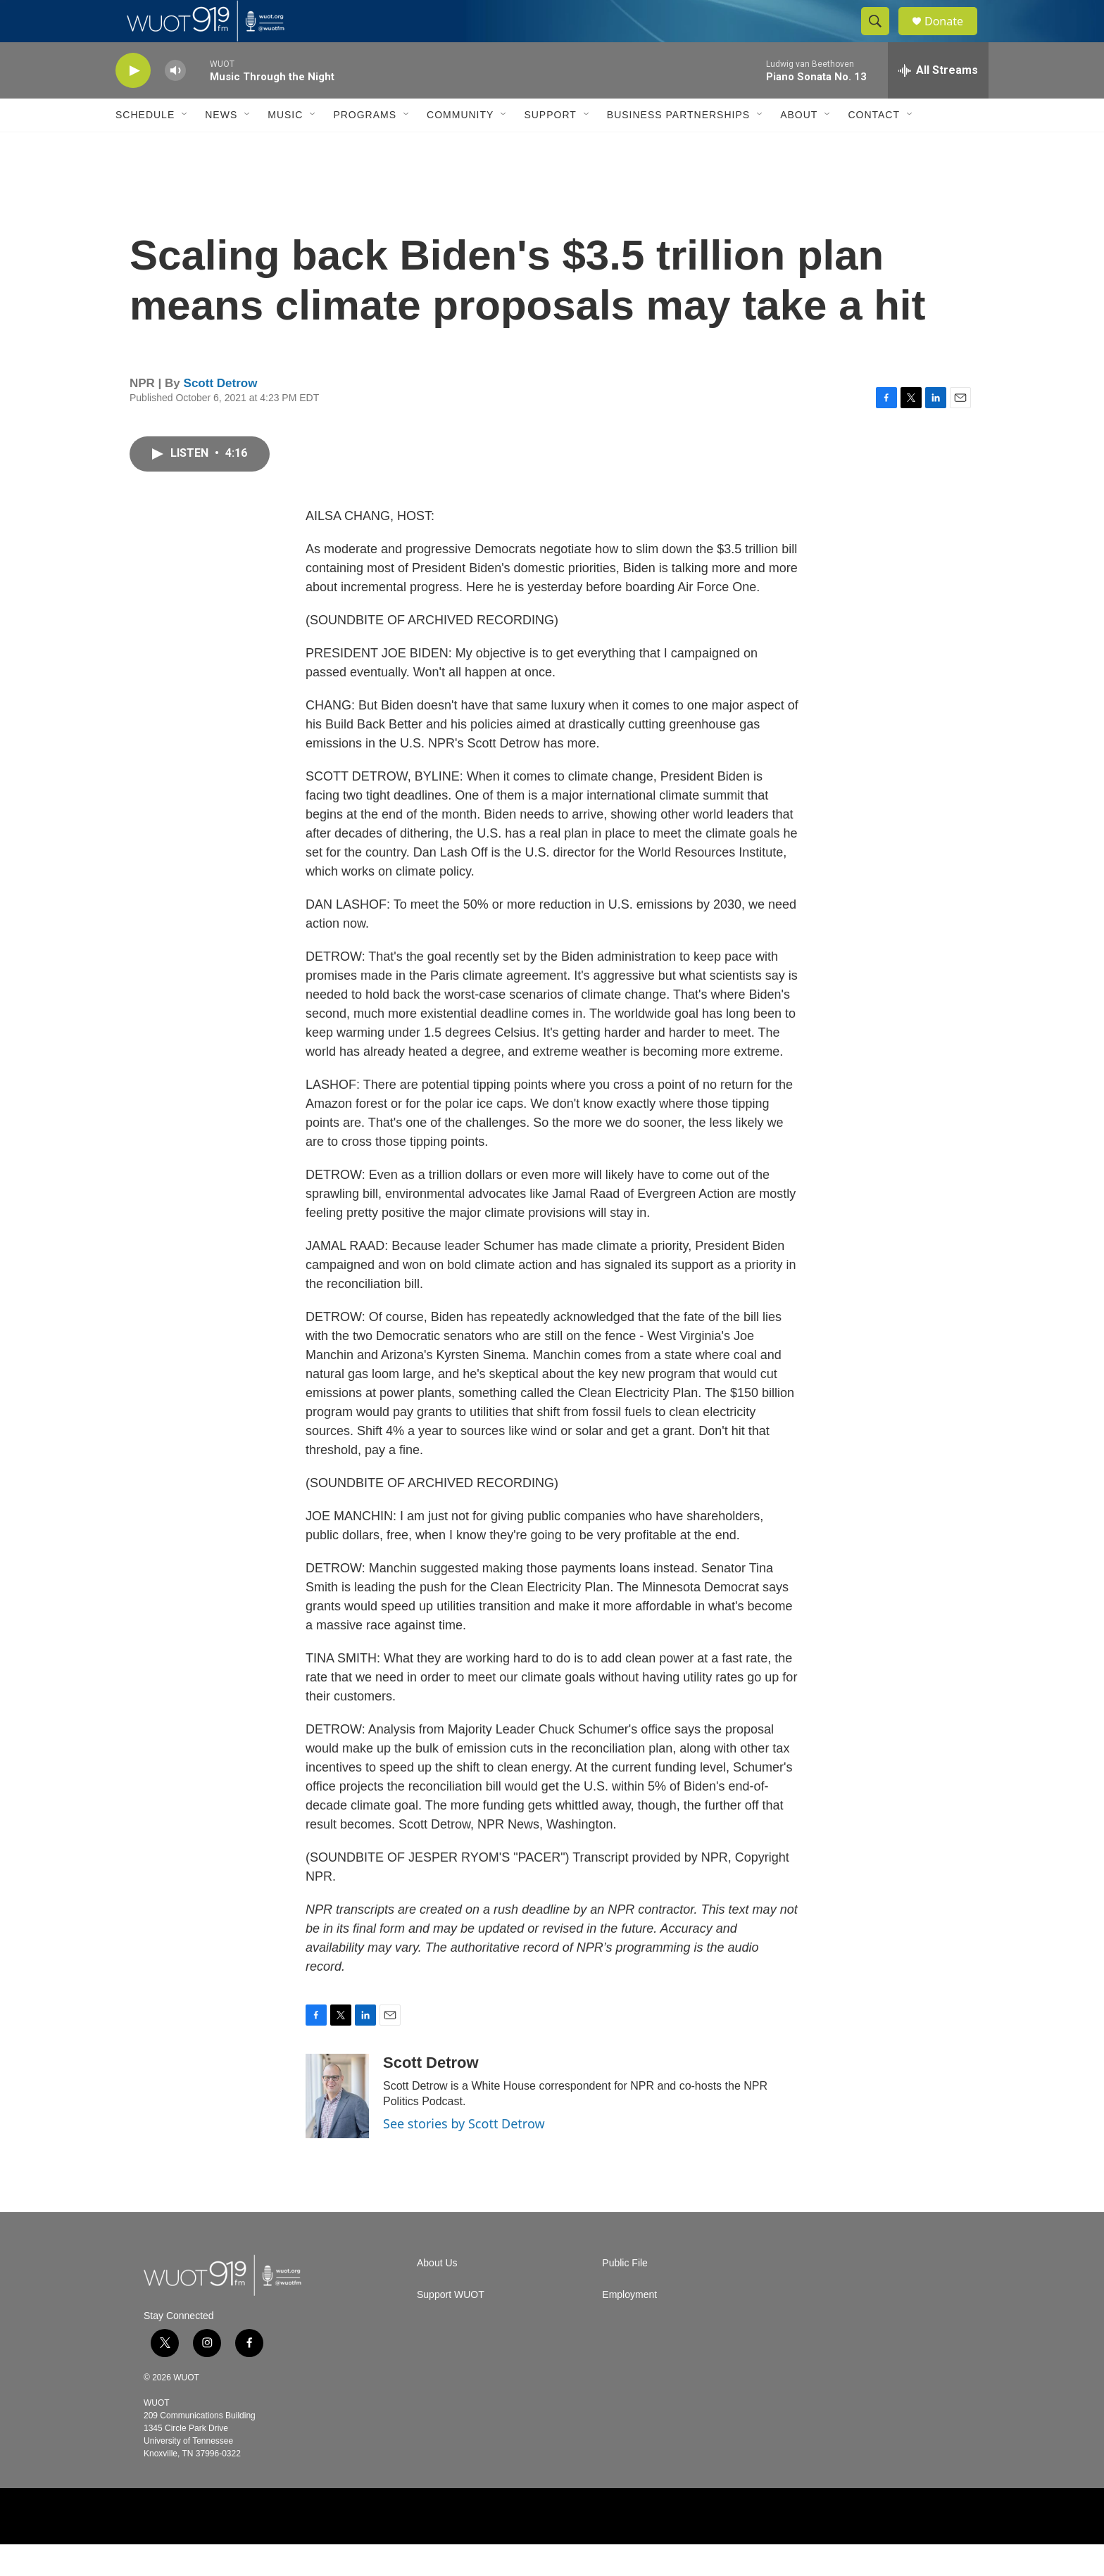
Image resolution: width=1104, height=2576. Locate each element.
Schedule (145, 146)
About (798, 146)
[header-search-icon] (881, 37)
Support (550, 146)
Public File (625, 2295)
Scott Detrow (221, 415)
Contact (874, 146)
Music (285, 146)
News (221, 146)
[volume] (175, 102)
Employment (629, 2326)
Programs (364, 146)
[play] (133, 102)
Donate (952, 37)
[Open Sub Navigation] (185, 146)
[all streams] (938, 102)
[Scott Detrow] (337, 2127)
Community (460, 146)
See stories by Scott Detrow (464, 2155)
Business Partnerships (678, 146)
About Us (437, 2295)
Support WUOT (450, 2326)
